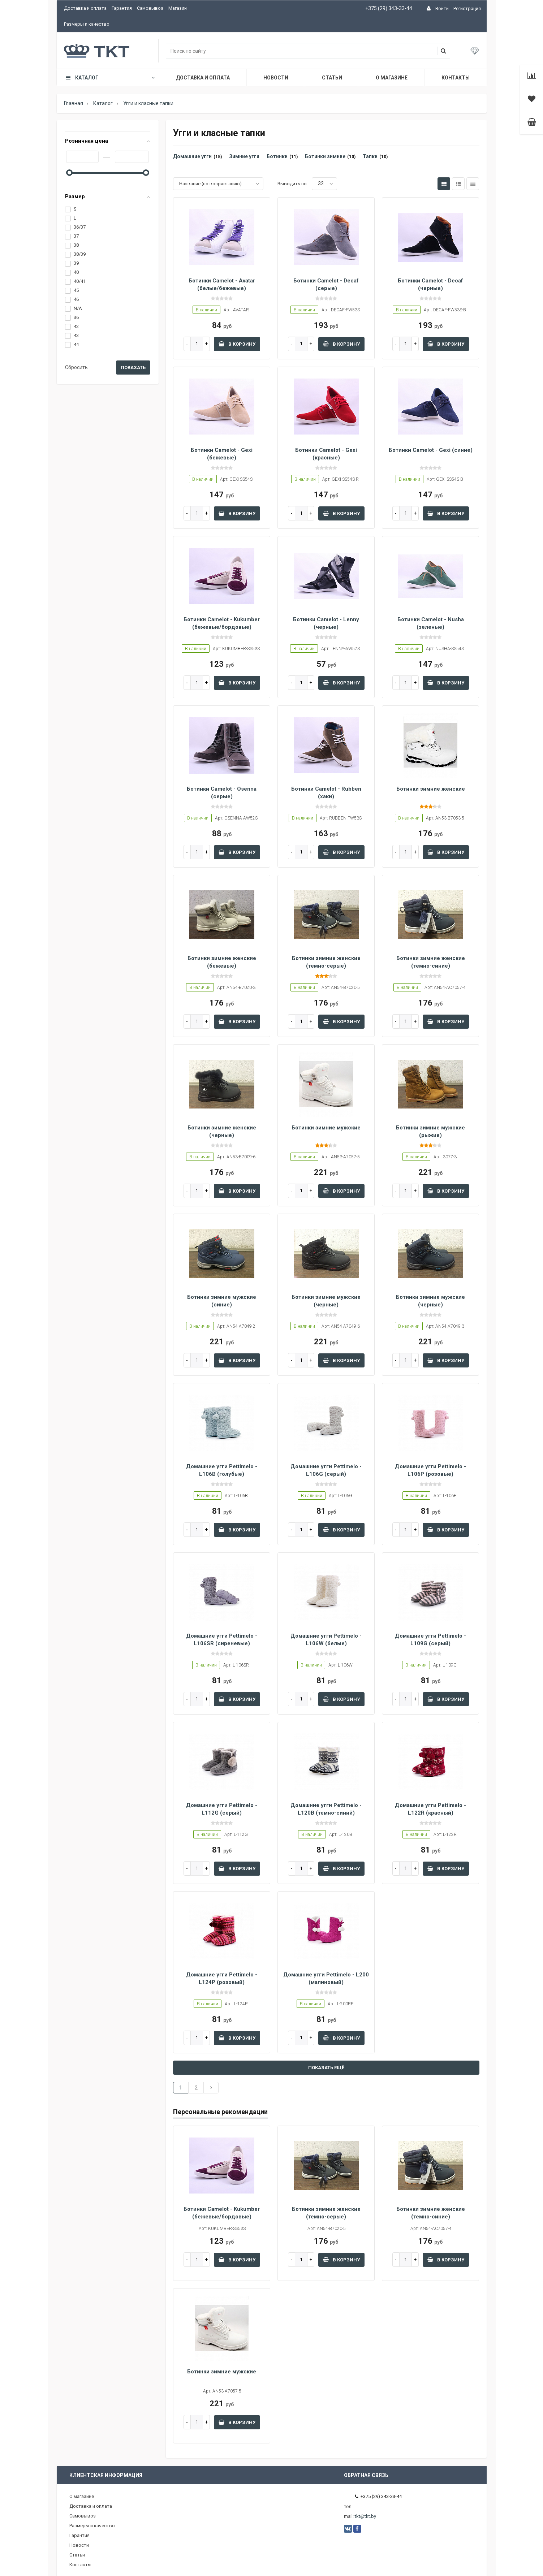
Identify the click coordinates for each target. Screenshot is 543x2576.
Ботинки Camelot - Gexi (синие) (431, 450)
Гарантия (122, 8)
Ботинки (277, 156)
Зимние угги (244, 156)
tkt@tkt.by (365, 2516)
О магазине (392, 78)
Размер (75, 196)
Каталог (110, 78)
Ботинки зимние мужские (326, 1127)
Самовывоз (150, 8)
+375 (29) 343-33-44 (388, 8)
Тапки (370, 156)
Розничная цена (86, 141)
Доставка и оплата (85, 8)
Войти (442, 8)
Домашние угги (192, 156)
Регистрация (467, 8)
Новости (275, 78)
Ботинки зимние (325, 156)
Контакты (455, 78)
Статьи (332, 78)
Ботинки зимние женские (430, 789)
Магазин (177, 8)
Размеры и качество (86, 24)
